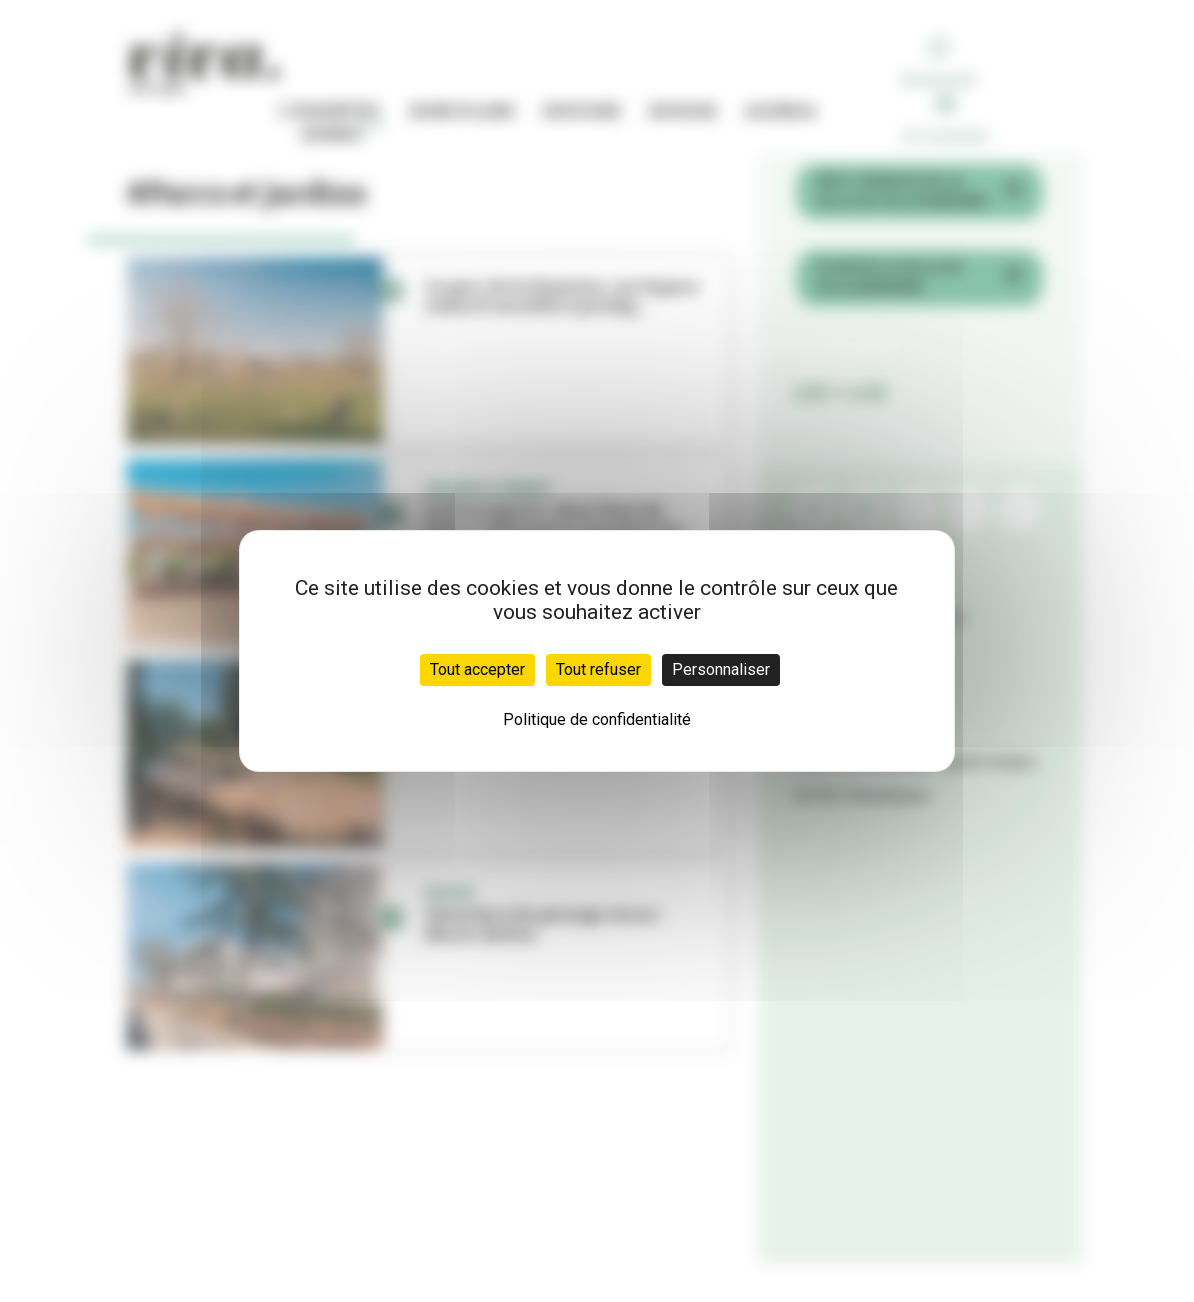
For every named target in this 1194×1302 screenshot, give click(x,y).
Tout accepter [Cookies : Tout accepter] (477, 669)
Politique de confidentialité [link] (597, 719)
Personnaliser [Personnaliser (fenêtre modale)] (721, 669)
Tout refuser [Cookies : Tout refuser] (598, 669)
